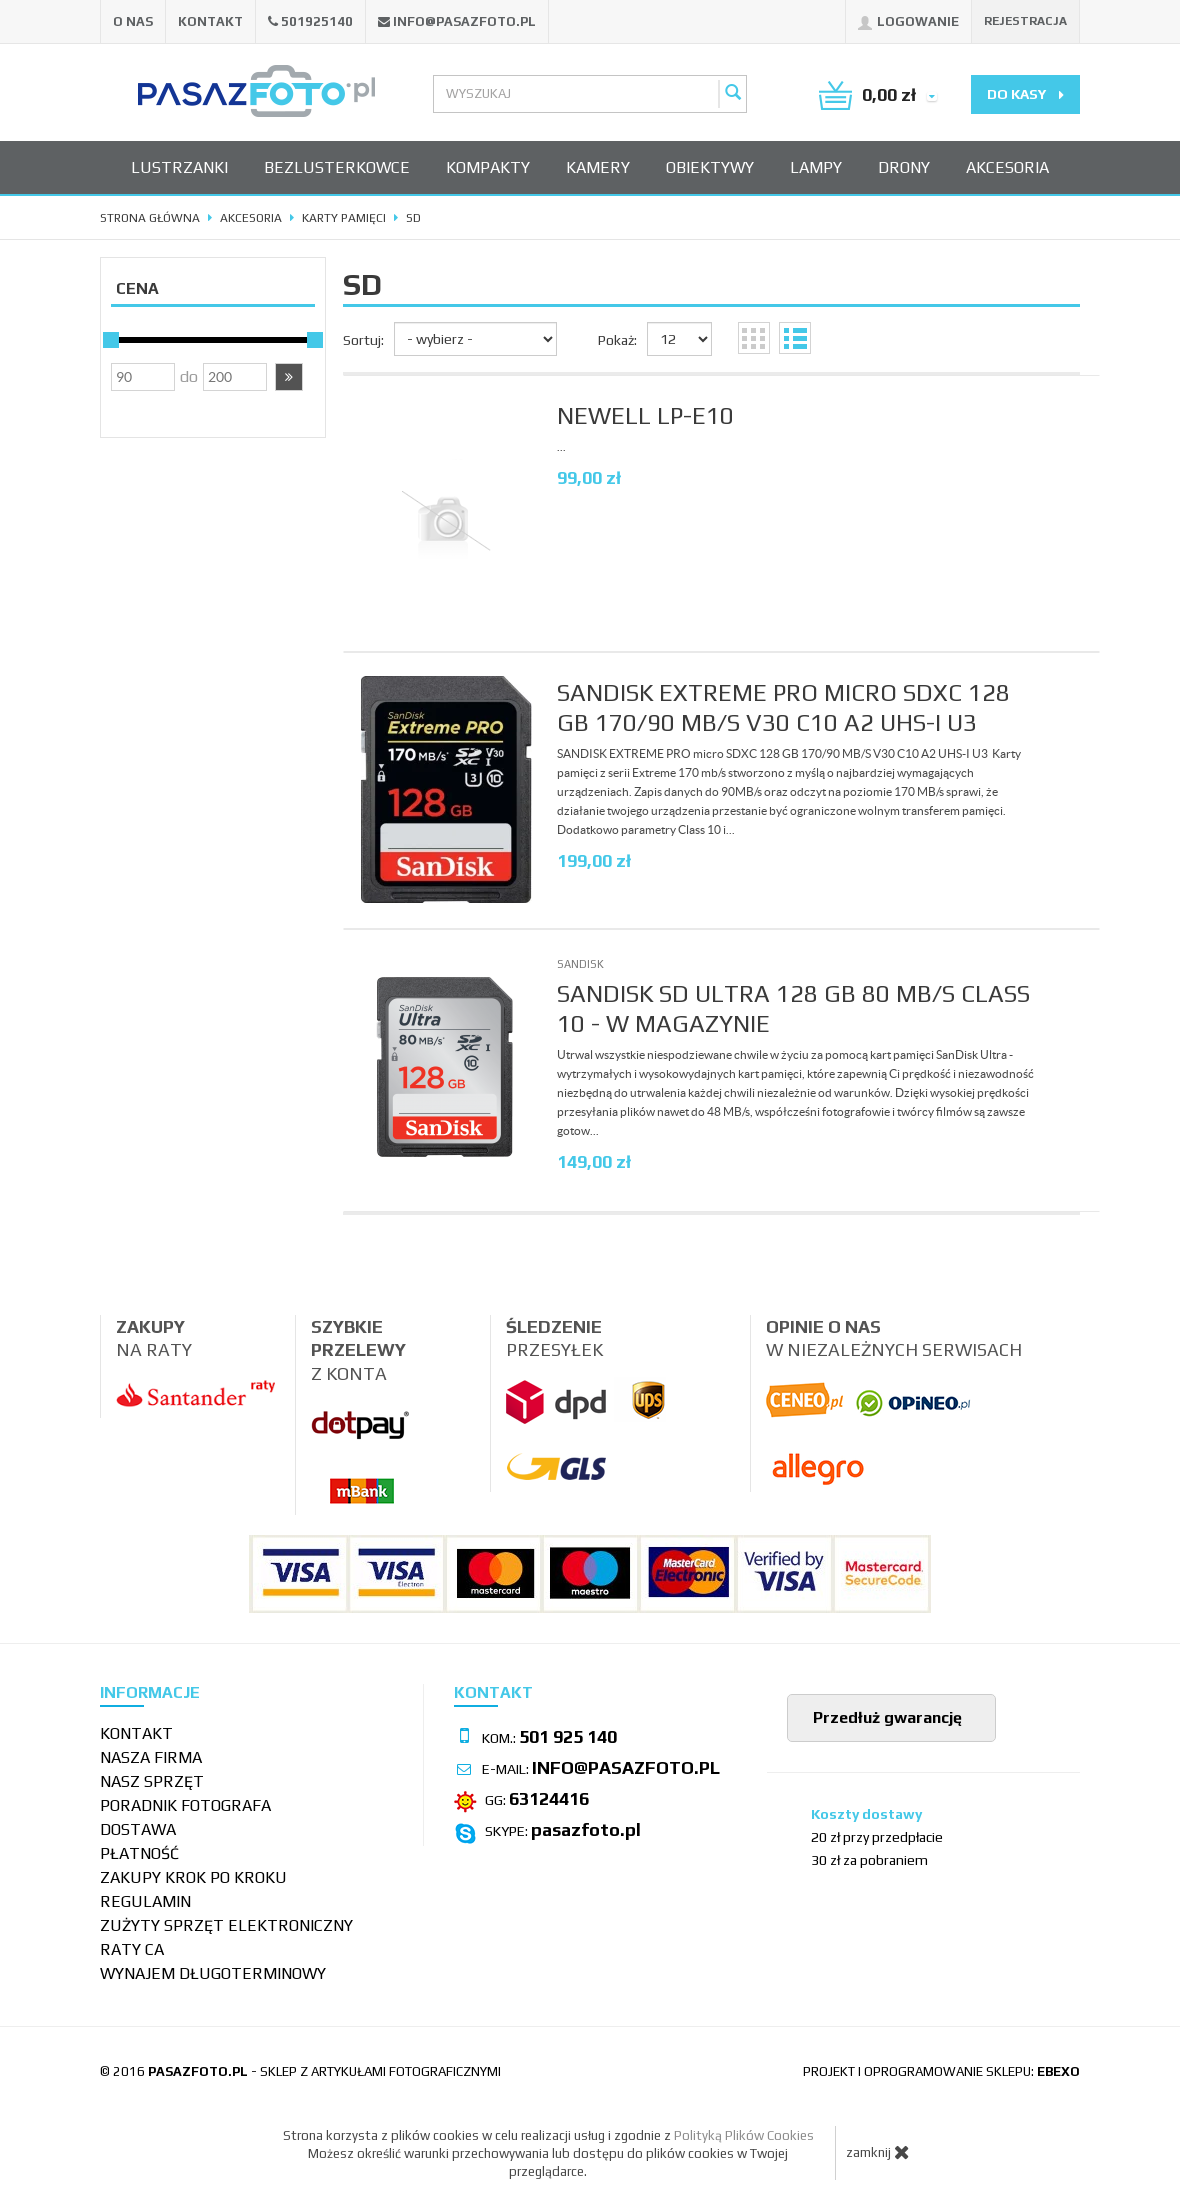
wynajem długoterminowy (213, 1973)
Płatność (139, 1853)
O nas (133, 21)
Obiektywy (710, 167)
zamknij (878, 2152)
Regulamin (145, 1901)
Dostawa (138, 1829)
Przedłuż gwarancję (885, 1717)
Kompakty (488, 167)
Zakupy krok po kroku (193, 1877)
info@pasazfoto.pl (464, 21)
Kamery (598, 167)
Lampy (816, 167)
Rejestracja (1025, 21)
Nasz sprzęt (152, 1781)
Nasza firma (151, 1757)
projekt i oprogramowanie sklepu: (941, 2071)
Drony (904, 167)
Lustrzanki (179, 167)
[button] (289, 377)
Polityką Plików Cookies (744, 2135)
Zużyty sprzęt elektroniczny (226, 1925)
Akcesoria (1007, 167)
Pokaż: (617, 340)
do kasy (1025, 94)
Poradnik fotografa (185, 1805)
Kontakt (210, 21)
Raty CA (132, 1949)
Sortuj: (363, 340)
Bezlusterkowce (337, 167)
